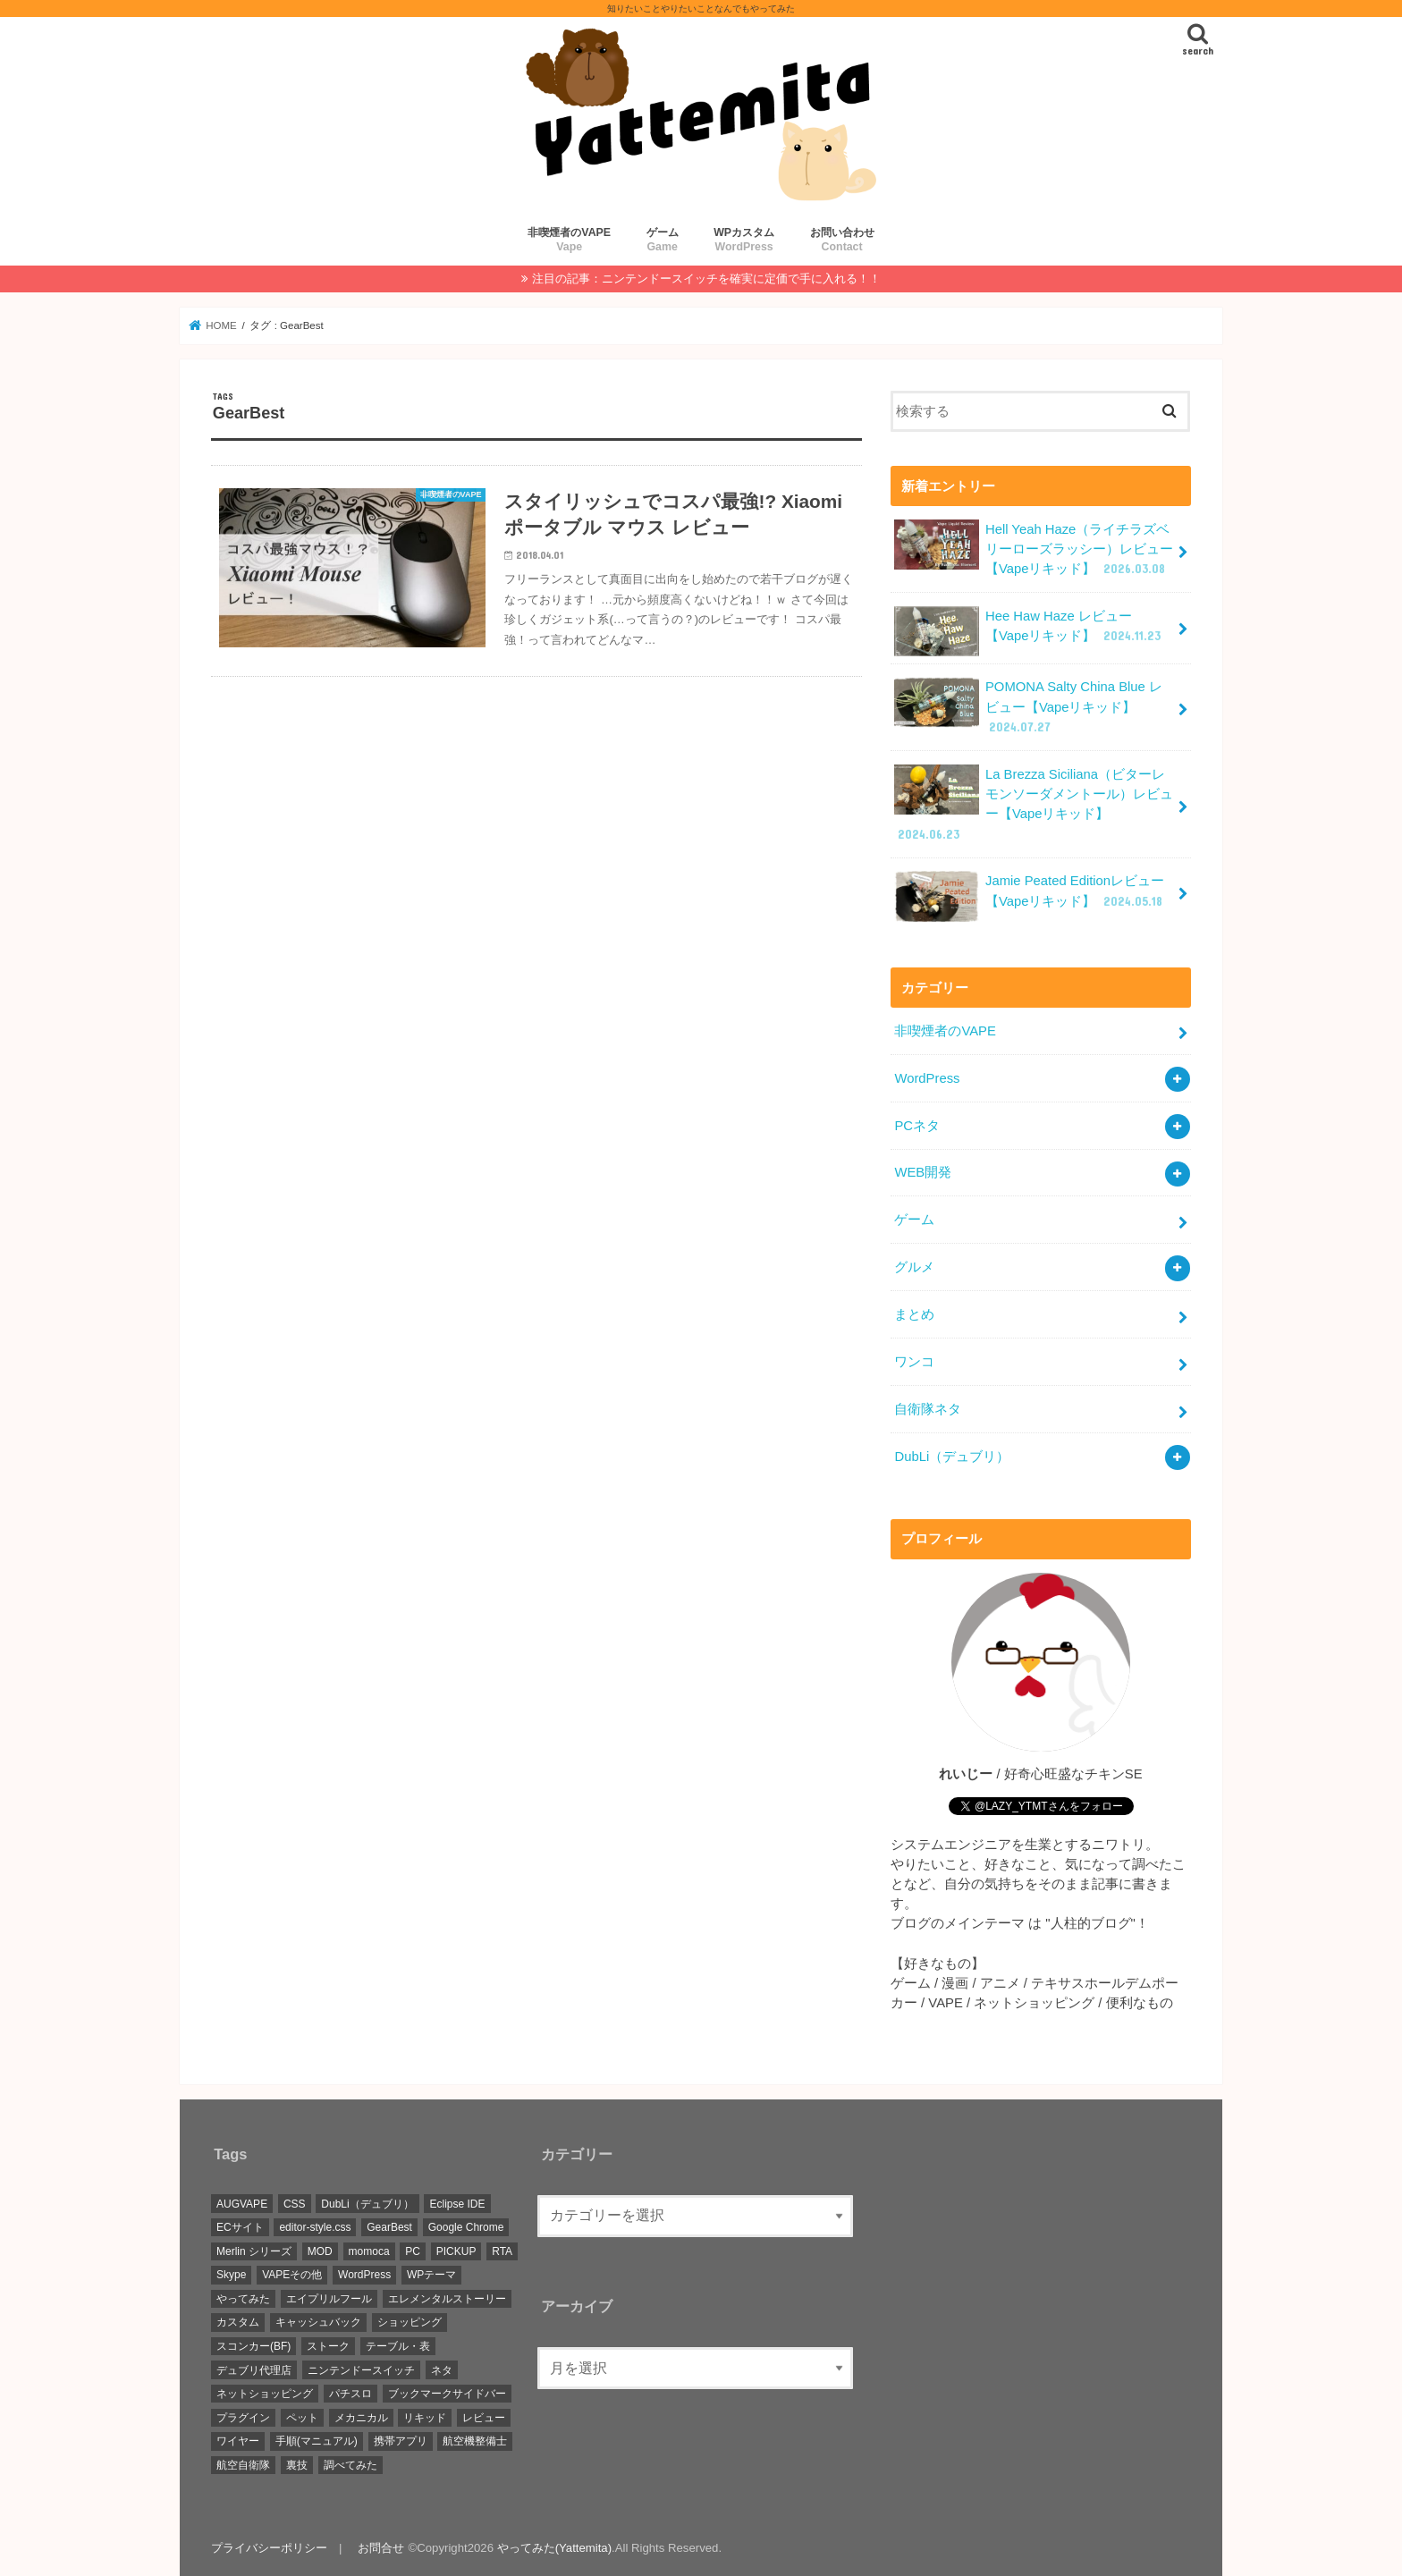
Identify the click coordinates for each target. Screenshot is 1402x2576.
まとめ (914, 1314)
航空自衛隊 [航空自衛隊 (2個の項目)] (243, 2465)
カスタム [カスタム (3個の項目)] (237, 2322)
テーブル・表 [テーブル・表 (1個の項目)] (398, 2346)
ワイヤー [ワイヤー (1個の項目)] (237, 2441)
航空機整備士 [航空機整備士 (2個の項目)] (475, 2441)
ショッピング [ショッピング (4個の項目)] (409, 2322)
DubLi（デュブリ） (951, 1456)
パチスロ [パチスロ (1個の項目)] (350, 2393)
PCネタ (917, 1126)
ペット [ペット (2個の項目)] (302, 2417)
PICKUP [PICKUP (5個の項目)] (456, 2251)
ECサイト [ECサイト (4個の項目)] (240, 2227)
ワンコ (914, 1362)
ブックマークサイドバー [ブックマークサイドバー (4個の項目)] (447, 2393)
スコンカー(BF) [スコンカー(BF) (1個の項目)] (253, 2346)
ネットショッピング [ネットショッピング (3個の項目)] (264, 2393)
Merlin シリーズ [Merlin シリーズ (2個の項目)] (253, 2251)
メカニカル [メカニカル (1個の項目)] (361, 2417)
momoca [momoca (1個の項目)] (369, 2251)
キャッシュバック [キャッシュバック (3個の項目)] (318, 2322)
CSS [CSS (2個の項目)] (294, 2204)
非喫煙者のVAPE (569, 239)
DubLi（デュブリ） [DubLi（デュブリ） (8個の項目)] (367, 2204)
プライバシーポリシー (269, 2548)
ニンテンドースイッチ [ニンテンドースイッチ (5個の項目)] (361, 2370)
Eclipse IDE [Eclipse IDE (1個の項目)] (457, 2204)
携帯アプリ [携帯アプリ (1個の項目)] (400, 2441)
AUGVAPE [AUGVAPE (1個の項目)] (241, 2204)
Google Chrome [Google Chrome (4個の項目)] (466, 2227)
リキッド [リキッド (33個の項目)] (424, 2417)
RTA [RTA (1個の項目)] (502, 2251)
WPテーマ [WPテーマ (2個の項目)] (431, 2274)
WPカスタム (744, 239)
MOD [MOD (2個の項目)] (320, 2251)
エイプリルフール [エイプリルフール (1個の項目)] (329, 2299)
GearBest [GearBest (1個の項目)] (389, 2227)
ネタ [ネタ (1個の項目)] (441, 2370)
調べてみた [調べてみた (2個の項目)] (350, 2465)
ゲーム (662, 239)
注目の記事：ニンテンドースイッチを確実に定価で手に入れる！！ (706, 278)
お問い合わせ (842, 239)
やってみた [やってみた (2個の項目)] (243, 2299)
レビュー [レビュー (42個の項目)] (483, 2417)
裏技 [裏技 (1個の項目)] (297, 2465)
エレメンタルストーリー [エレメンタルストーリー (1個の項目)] (447, 2299)
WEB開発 (922, 1172)
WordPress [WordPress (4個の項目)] (364, 2274)
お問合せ (381, 2548)
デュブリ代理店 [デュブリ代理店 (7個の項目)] (253, 2370)
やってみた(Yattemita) (554, 2548)
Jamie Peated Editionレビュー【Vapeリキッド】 (1029, 896)
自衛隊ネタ (927, 1409)
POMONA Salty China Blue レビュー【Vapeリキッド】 (1028, 706)
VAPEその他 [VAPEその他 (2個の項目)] (292, 2274)
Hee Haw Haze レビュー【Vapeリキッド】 (1028, 631)
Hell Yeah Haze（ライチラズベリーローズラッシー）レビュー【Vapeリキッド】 (1033, 548)
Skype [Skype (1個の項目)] (231, 2274)
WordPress (926, 1078)
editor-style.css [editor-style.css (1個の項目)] (314, 2227)
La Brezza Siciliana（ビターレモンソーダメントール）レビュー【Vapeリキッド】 (1033, 803)
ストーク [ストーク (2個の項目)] (328, 2346)
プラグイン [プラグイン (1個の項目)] (243, 2417)
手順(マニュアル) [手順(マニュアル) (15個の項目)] (316, 2441)
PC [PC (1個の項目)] (412, 2251)
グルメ (914, 1267)
